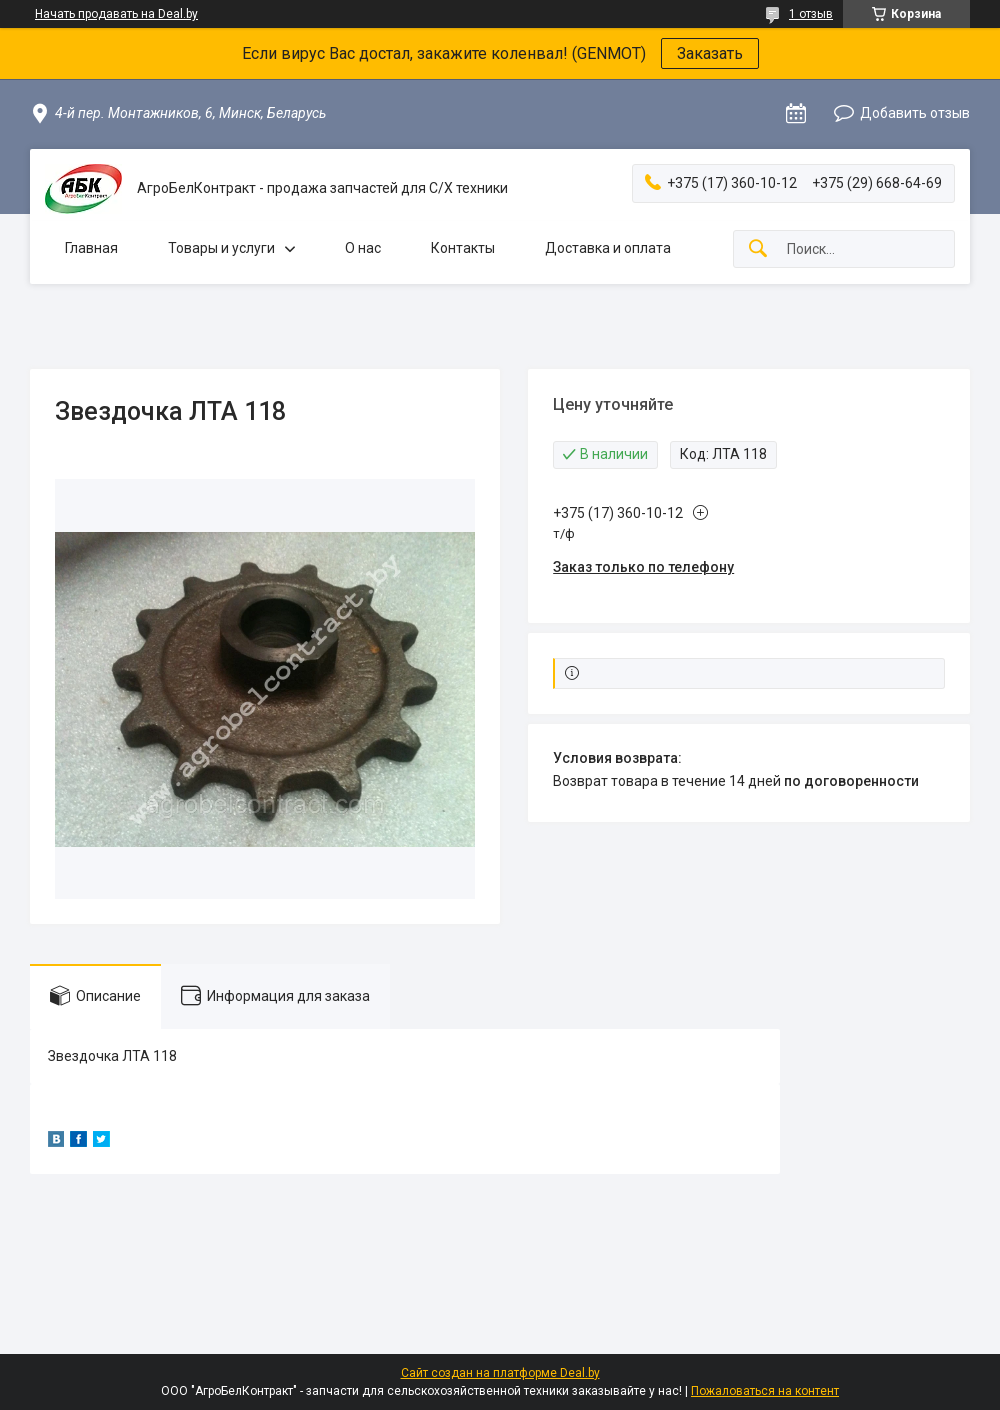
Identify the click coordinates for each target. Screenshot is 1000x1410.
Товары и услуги (221, 248)
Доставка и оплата (608, 248)
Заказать (710, 53)
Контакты (463, 248)
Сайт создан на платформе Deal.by (500, 1373)
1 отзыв (811, 14)
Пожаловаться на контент (765, 1391)
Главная (91, 248)
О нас (363, 248)
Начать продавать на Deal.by (116, 14)
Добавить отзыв (915, 113)
